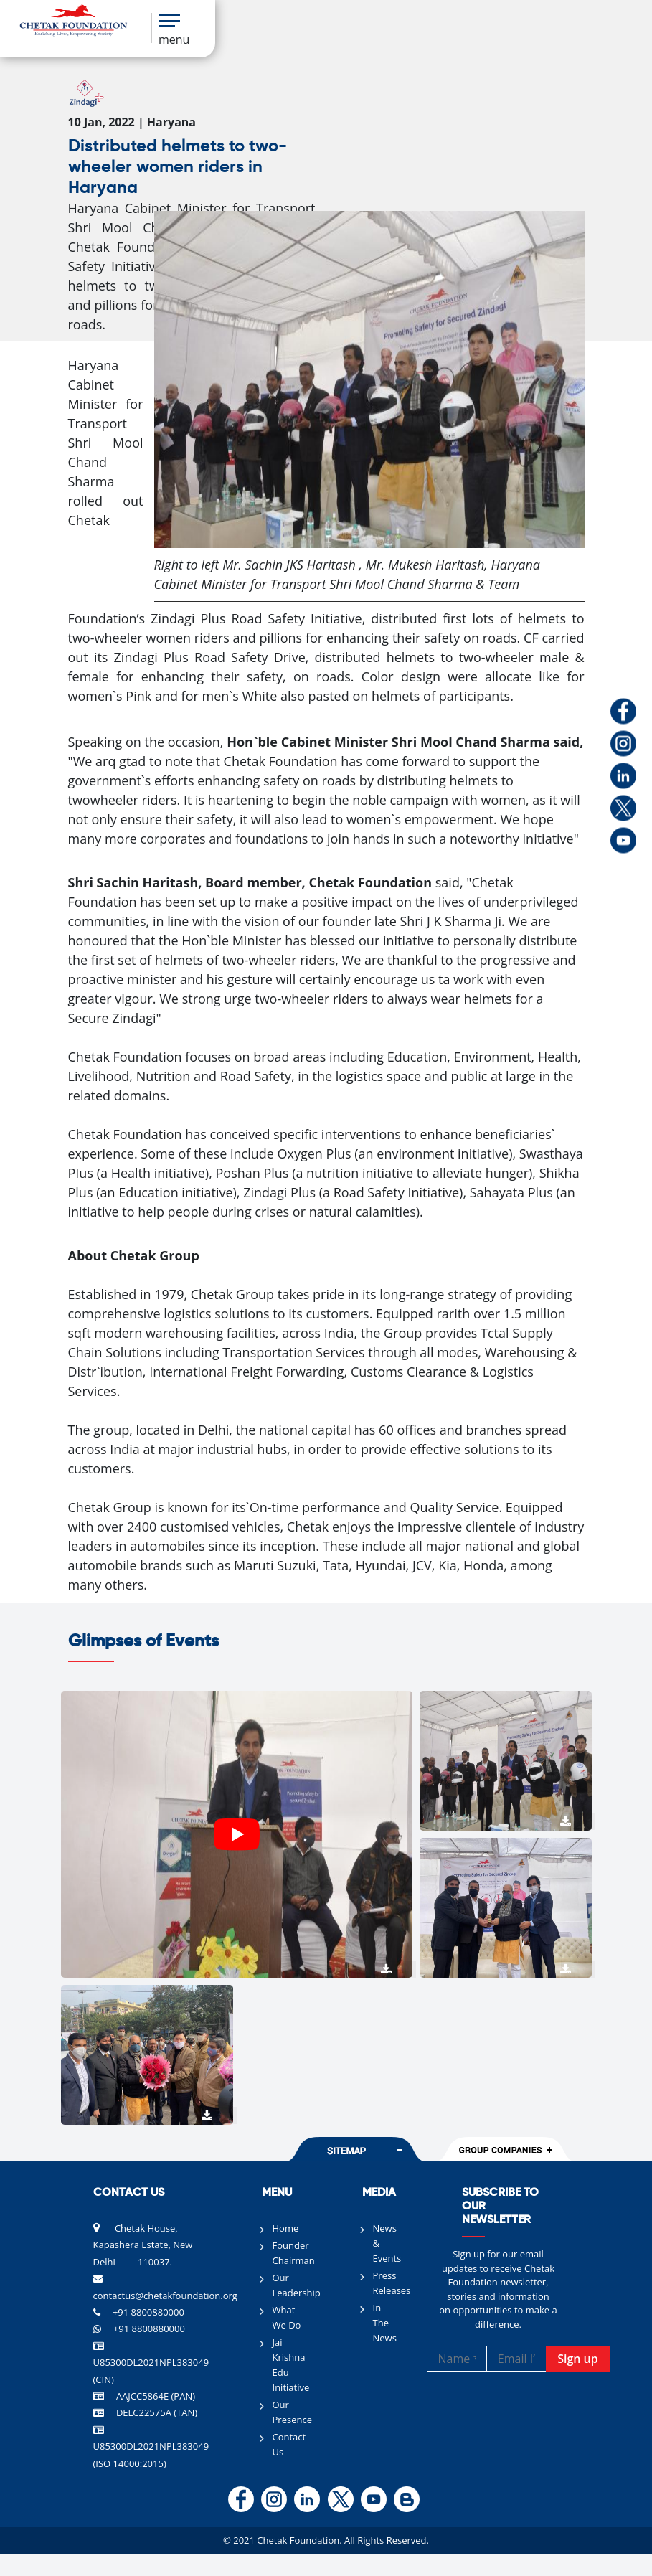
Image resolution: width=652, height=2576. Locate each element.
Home (286, 2228)
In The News (385, 2322)
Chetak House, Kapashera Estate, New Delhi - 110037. (143, 2245)
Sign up (577, 2359)
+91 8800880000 (148, 2312)
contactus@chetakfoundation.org (165, 2295)
